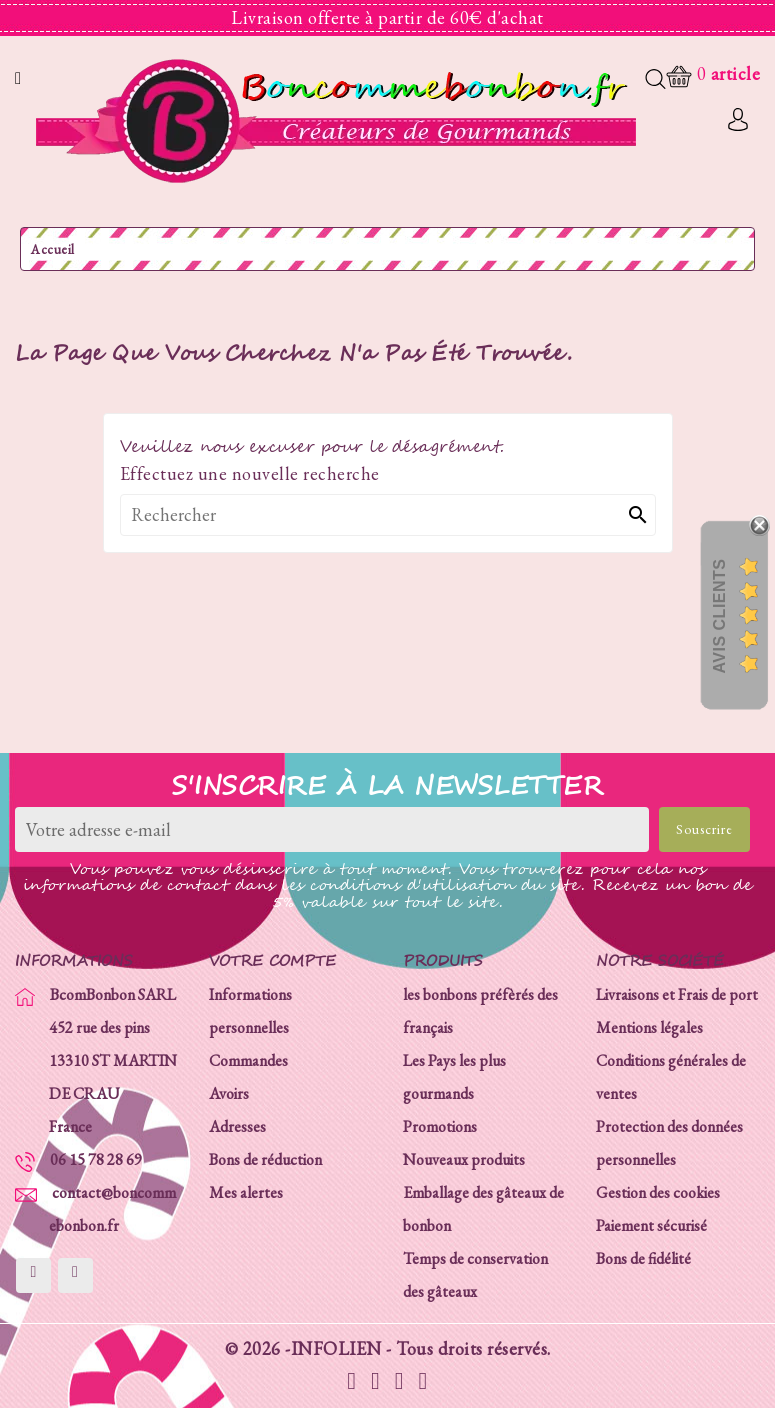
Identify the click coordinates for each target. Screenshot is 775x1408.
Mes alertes (246, 1192)
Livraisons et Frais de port (677, 994)
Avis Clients (719, 615)
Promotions (440, 1126)
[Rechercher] (388, 515)
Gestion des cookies (658, 1192)
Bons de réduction (265, 1159)
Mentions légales (649, 1027)
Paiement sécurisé (651, 1225)
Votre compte (272, 961)
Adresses (237, 1126)
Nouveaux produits (464, 1159)
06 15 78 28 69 (96, 1159)
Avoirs (229, 1093)
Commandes (248, 1060)
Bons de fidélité (643, 1258)
